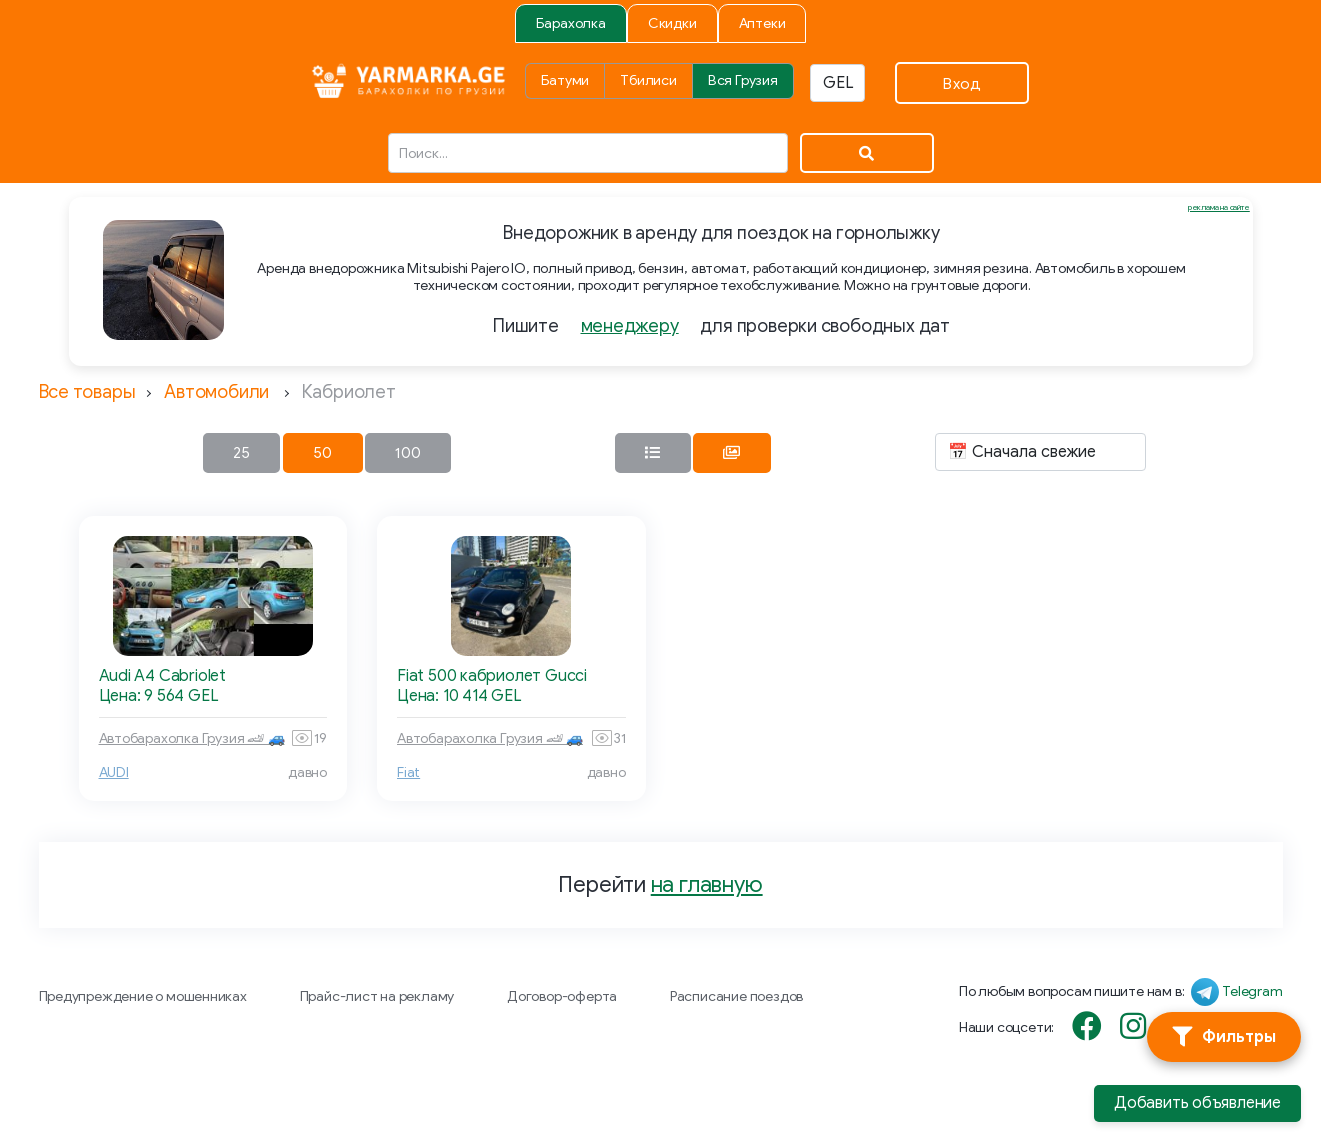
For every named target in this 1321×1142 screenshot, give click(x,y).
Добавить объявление (1197, 1103)
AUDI (114, 772)
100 (408, 453)
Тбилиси (648, 80)
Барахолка (571, 23)
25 (241, 453)
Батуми (565, 80)
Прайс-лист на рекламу (377, 996)
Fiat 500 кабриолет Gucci (492, 676)
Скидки (672, 23)
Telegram (1252, 991)
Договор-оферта (562, 996)
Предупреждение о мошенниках (143, 996)
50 (322, 453)
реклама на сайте (1219, 207)
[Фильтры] (1224, 1037)
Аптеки (762, 23)
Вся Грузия (743, 80)
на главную (707, 884)
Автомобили (216, 392)
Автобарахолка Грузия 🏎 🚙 (192, 738)
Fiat (408, 772)
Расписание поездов (736, 996)
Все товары (87, 392)
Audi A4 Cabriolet (162, 676)
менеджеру (630, 326)
